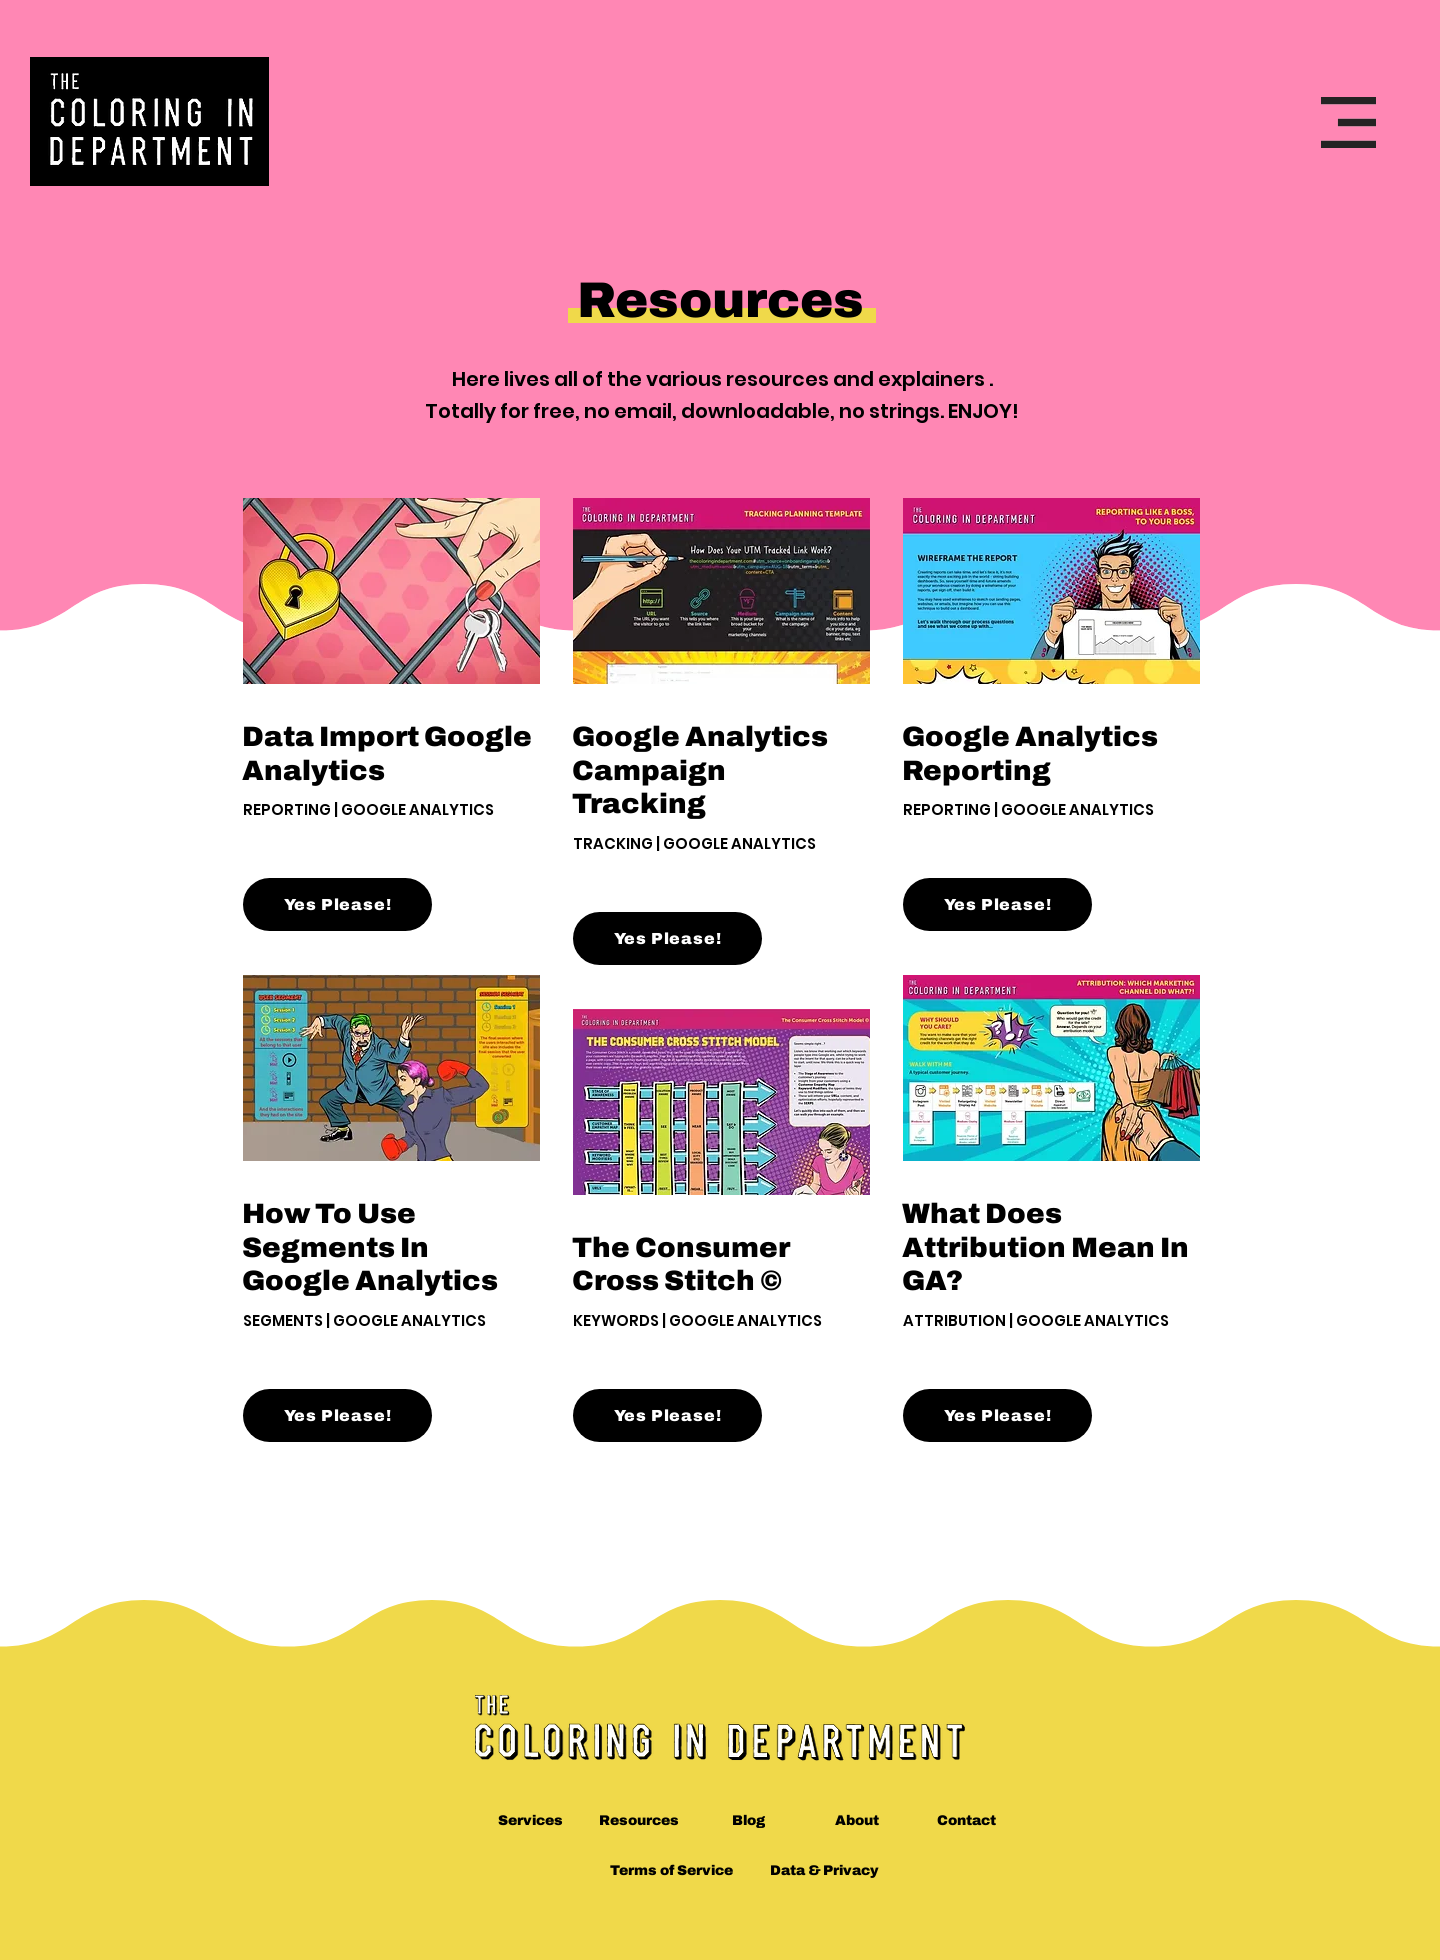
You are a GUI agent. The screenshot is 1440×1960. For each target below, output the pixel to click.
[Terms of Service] (671, 1871)
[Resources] (639, 1821)
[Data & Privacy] (824, 1871)
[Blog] (748, 1821)
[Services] (530, 1821)
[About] (857, 1821)
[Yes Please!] (337, 904)
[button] (1348, 122)
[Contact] (966, 1821)
